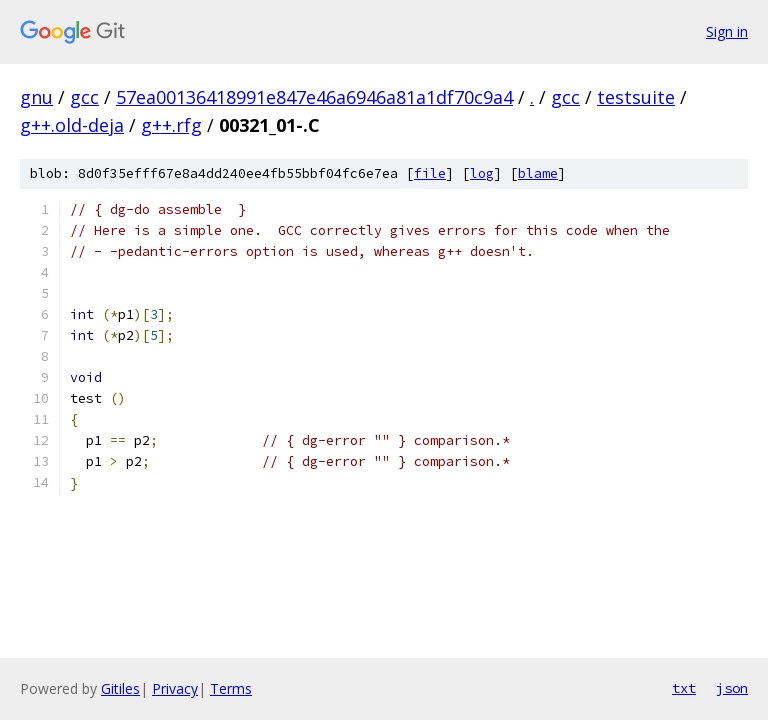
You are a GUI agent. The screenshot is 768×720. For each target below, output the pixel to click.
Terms (231, 688)
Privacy (175, 688)
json (732, 688)
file (430, 173)
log (482, 173)
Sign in (727, 31)
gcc (84, 97)
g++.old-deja (72, 125)
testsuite (636, 97)
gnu (36, 97)
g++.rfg (171, 125)
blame (538, 173)
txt (684, 688)
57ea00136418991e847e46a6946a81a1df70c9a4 (314, 97)
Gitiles (120, 688)
